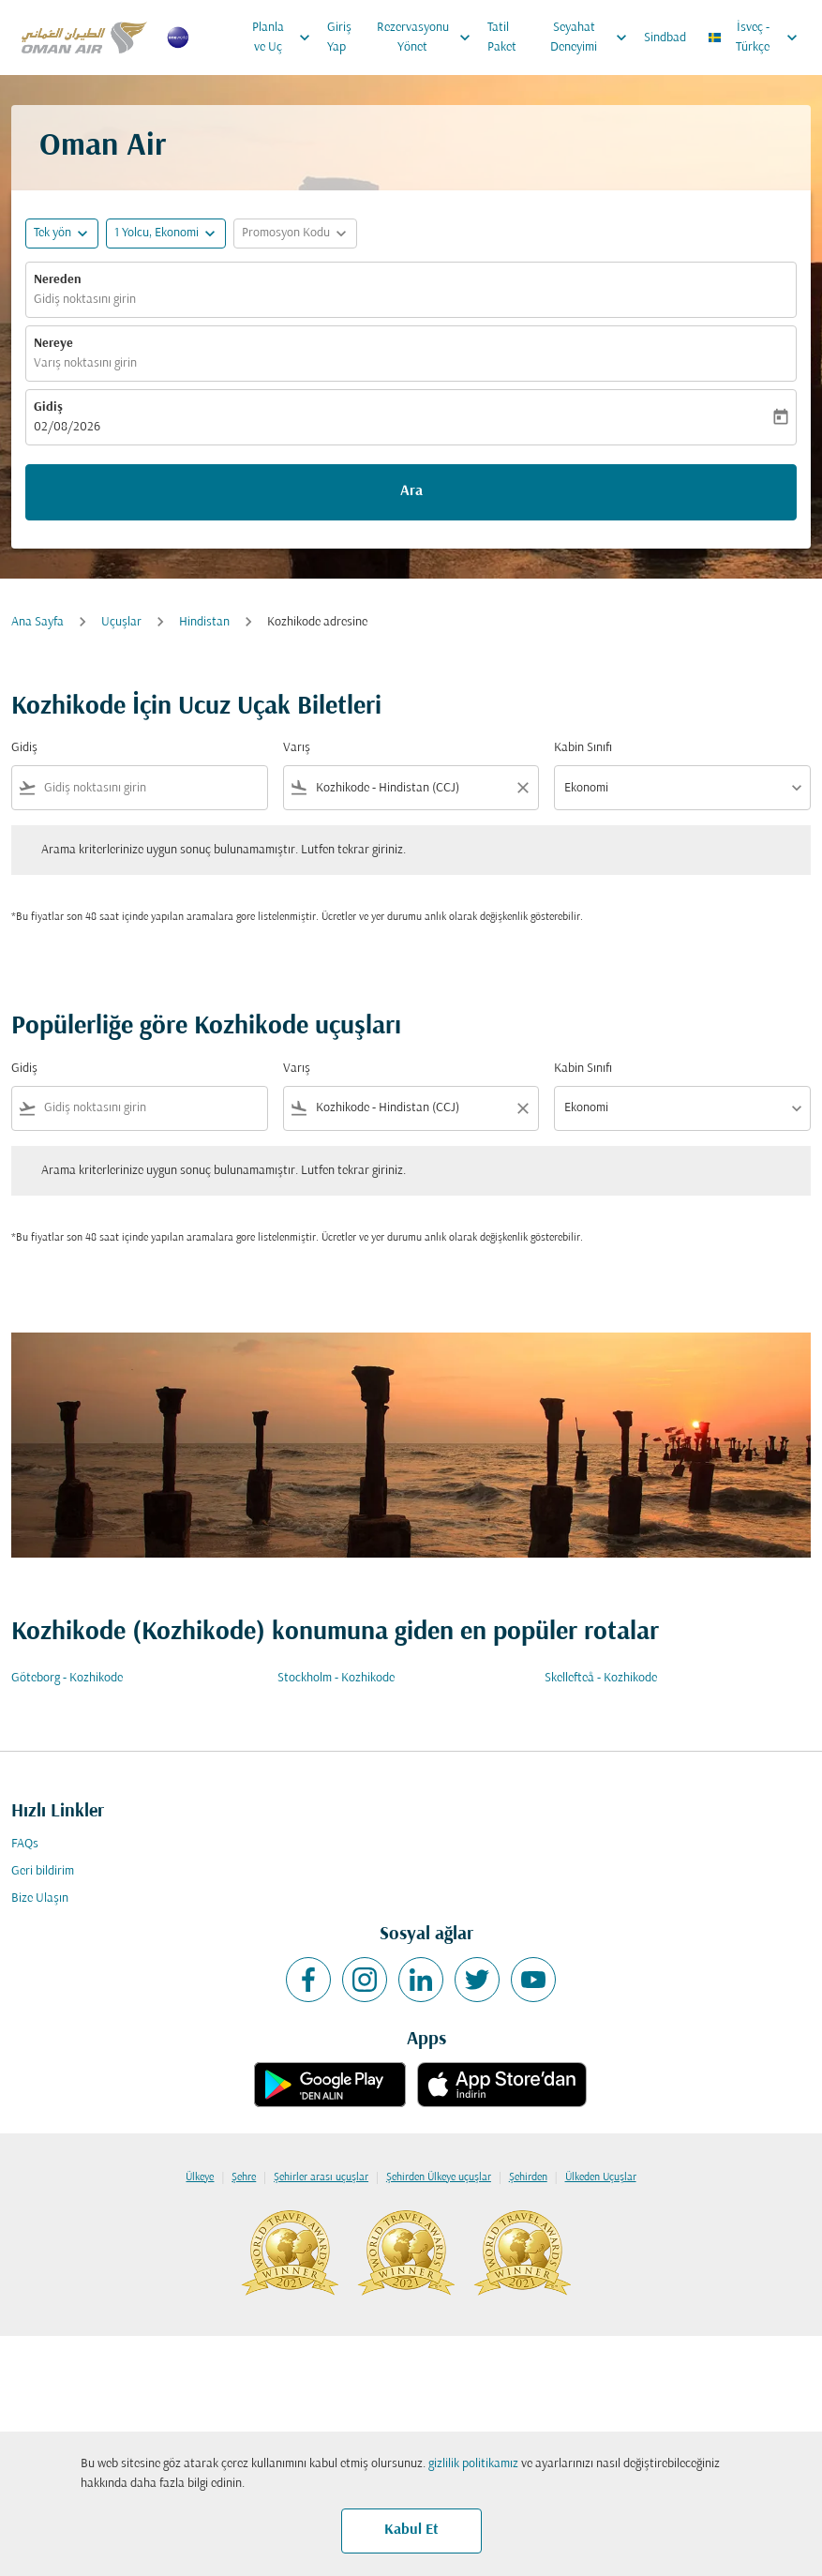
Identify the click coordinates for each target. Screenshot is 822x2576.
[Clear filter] (522, 787)
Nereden (58, 280)
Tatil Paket (501, 37)
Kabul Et (411, 2530)
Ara (411, 491)
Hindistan (204, 622)
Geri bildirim (42, 1871)
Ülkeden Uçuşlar (600, 2177)
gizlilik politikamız (473, 2464)
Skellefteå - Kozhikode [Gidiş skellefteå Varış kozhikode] (601, 1678)
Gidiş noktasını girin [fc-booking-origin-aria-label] (85, 300)
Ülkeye (200, 2177)
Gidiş (48, 407)
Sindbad (665, 38)
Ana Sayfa (37, 622)
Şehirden (528, 2177)
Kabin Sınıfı (583, 748)
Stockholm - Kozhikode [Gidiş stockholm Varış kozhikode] (336, 1678)
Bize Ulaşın (39, 1898)
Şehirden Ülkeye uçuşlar (438, 2177)
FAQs (24, 1844)
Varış (296, 748)
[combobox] (152, 788)
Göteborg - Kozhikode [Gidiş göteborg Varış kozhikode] (67, 1678)
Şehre (244, 2177)
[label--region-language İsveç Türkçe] (754, 37)
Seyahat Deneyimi (593, 37)
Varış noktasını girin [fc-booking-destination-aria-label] (85, 363)
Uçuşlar (121, 622)
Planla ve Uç (285, 37)
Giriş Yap (339, 37)
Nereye (53, 344)
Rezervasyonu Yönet (429, 37)
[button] (166, 233)
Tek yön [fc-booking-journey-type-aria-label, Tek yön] (52, 233)
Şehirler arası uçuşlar (321, 2177)
